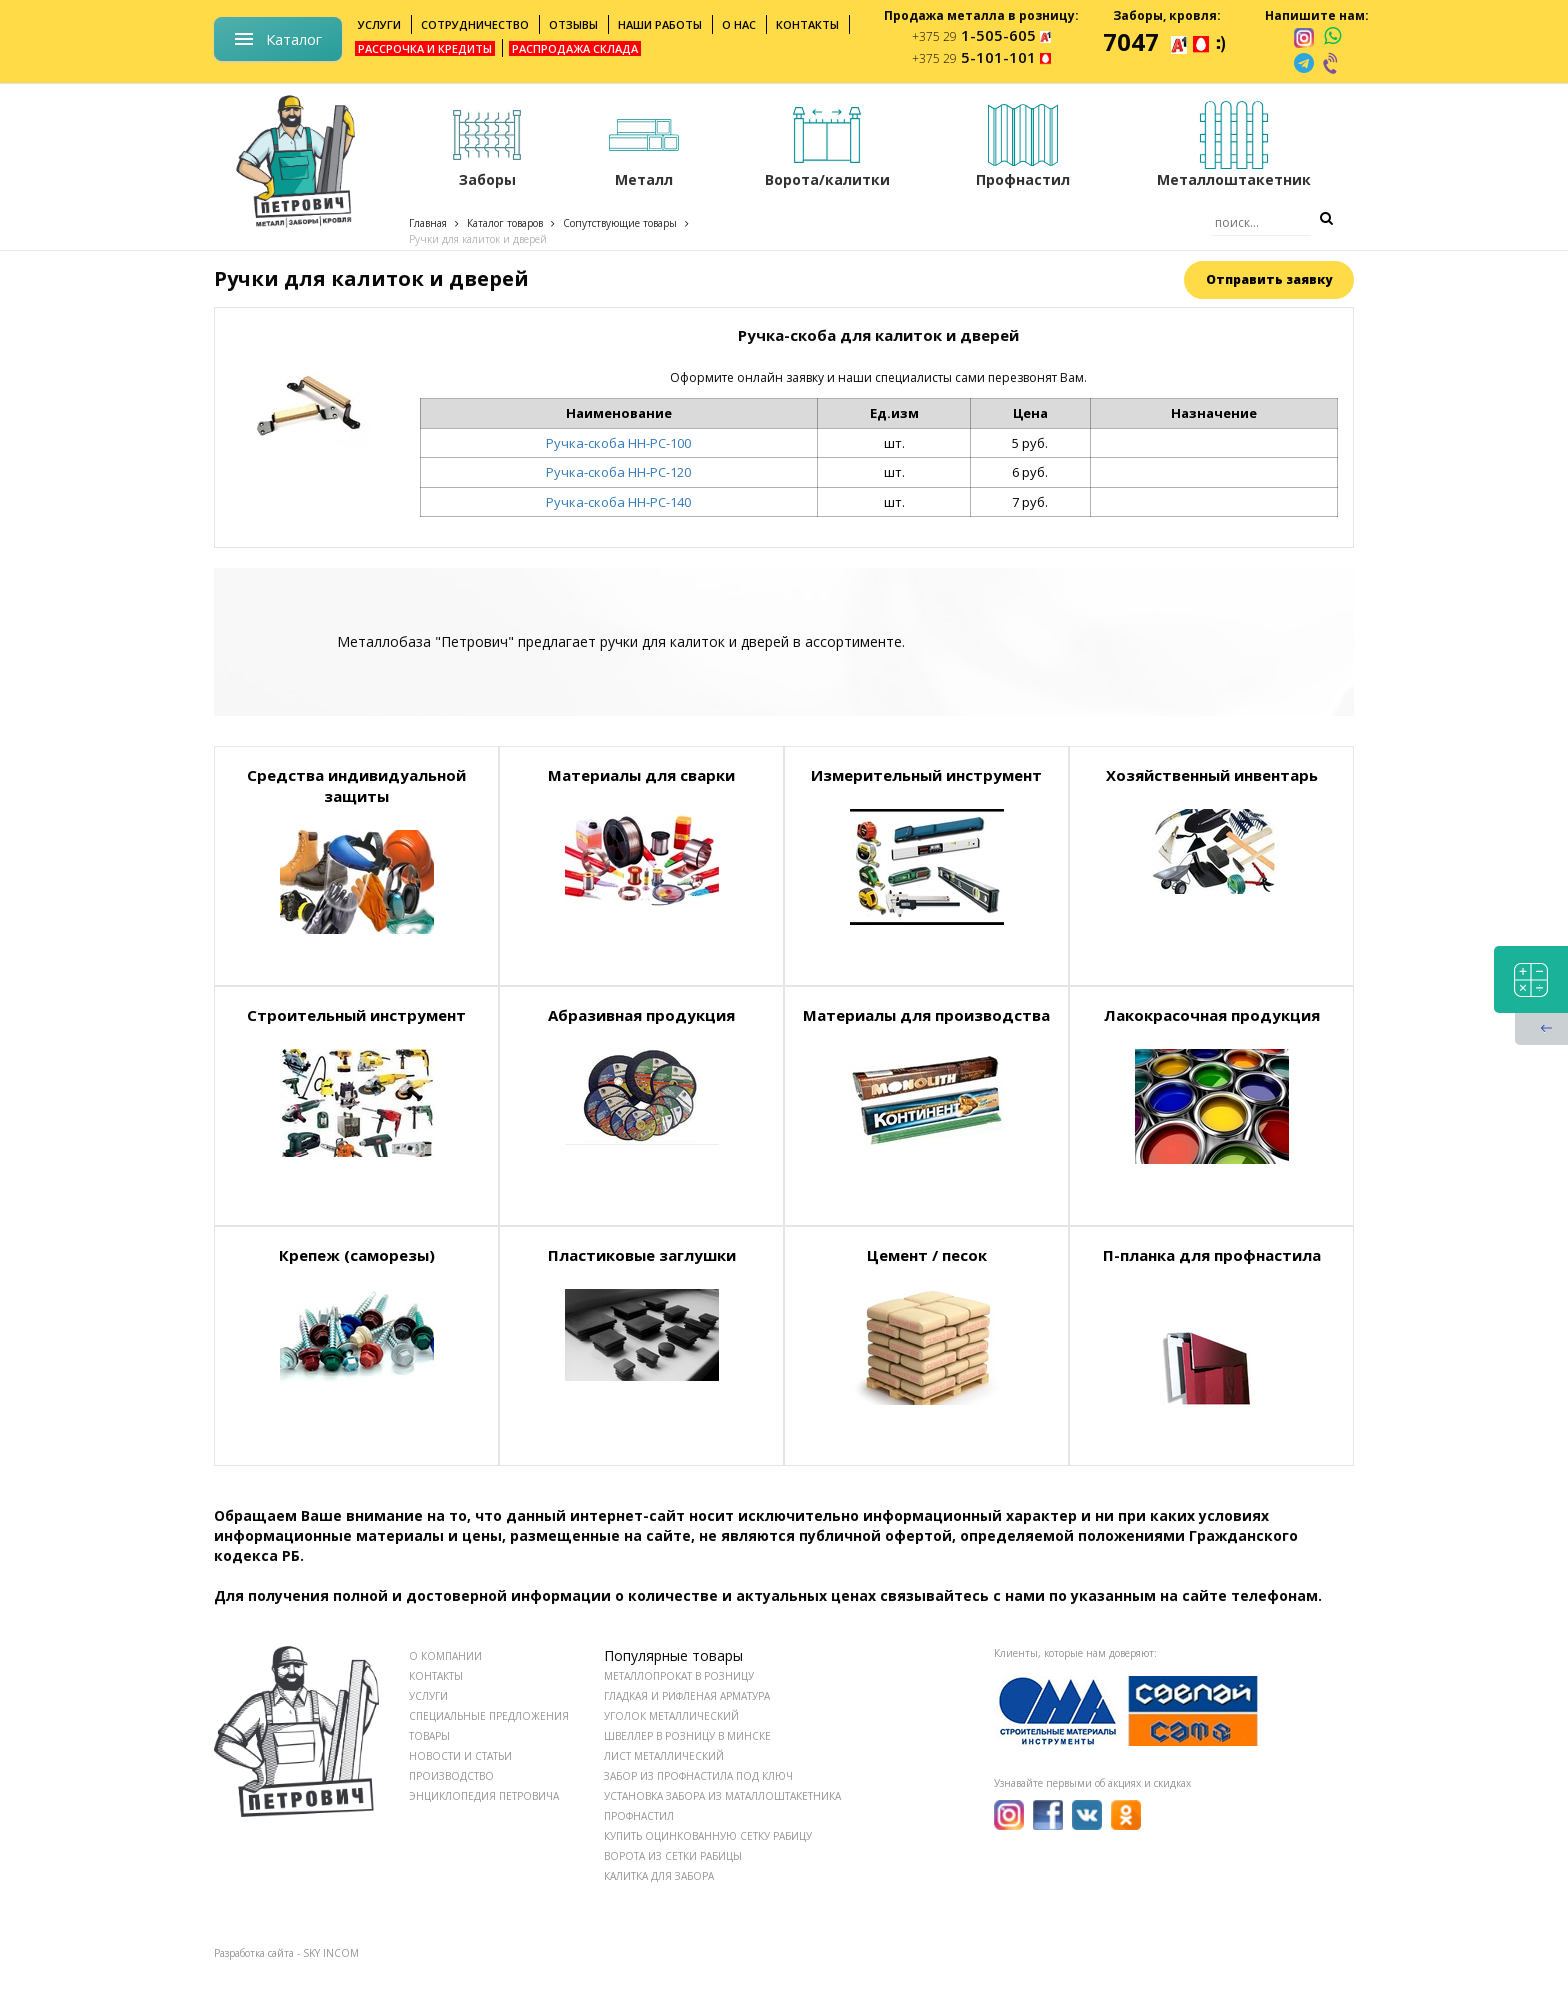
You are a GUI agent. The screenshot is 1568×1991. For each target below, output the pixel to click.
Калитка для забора (659, 1876)
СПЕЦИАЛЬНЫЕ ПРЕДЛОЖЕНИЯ (489, 1716)
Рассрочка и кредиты (425, 48)
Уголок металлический (671, 1716)
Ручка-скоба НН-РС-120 (618, 472)
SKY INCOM (331, 1953)
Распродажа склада (575, 48)
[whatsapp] (1332, 37)
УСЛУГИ (428, 1696)
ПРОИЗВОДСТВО (451, 1776)
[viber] (1332, 63)
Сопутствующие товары (620, 223)
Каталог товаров (505, 223)
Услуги (379, 24)
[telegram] (1304, 63)
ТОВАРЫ (429, 1736)
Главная (428, 223)
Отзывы (573, 24)
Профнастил (639, 1816)
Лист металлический (664, 1756)
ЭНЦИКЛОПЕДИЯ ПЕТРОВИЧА (484, 1796)
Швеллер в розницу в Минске (687, 1736)
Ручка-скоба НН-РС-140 (618, 502)
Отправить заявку (1269, 279)
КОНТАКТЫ (436, 1676)
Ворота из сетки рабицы (673, 1856)
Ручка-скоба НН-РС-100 (618, 443)
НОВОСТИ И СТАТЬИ (460, 1756)
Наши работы (660, 24)
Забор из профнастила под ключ (698, 1776)
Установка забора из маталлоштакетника (722, 1796)
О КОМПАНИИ (445, 1656)
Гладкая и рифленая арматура (687, 1696)
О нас (739, 24)
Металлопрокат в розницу (679, 1676)
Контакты (807, 24)
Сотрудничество (475, 24)
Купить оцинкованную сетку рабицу (708, 1836)
